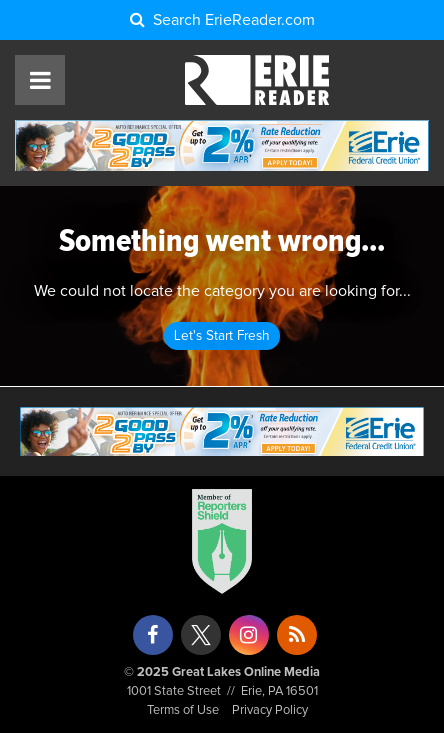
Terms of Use (183, 710)
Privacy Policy (270, 710)
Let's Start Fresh (222, 336)
